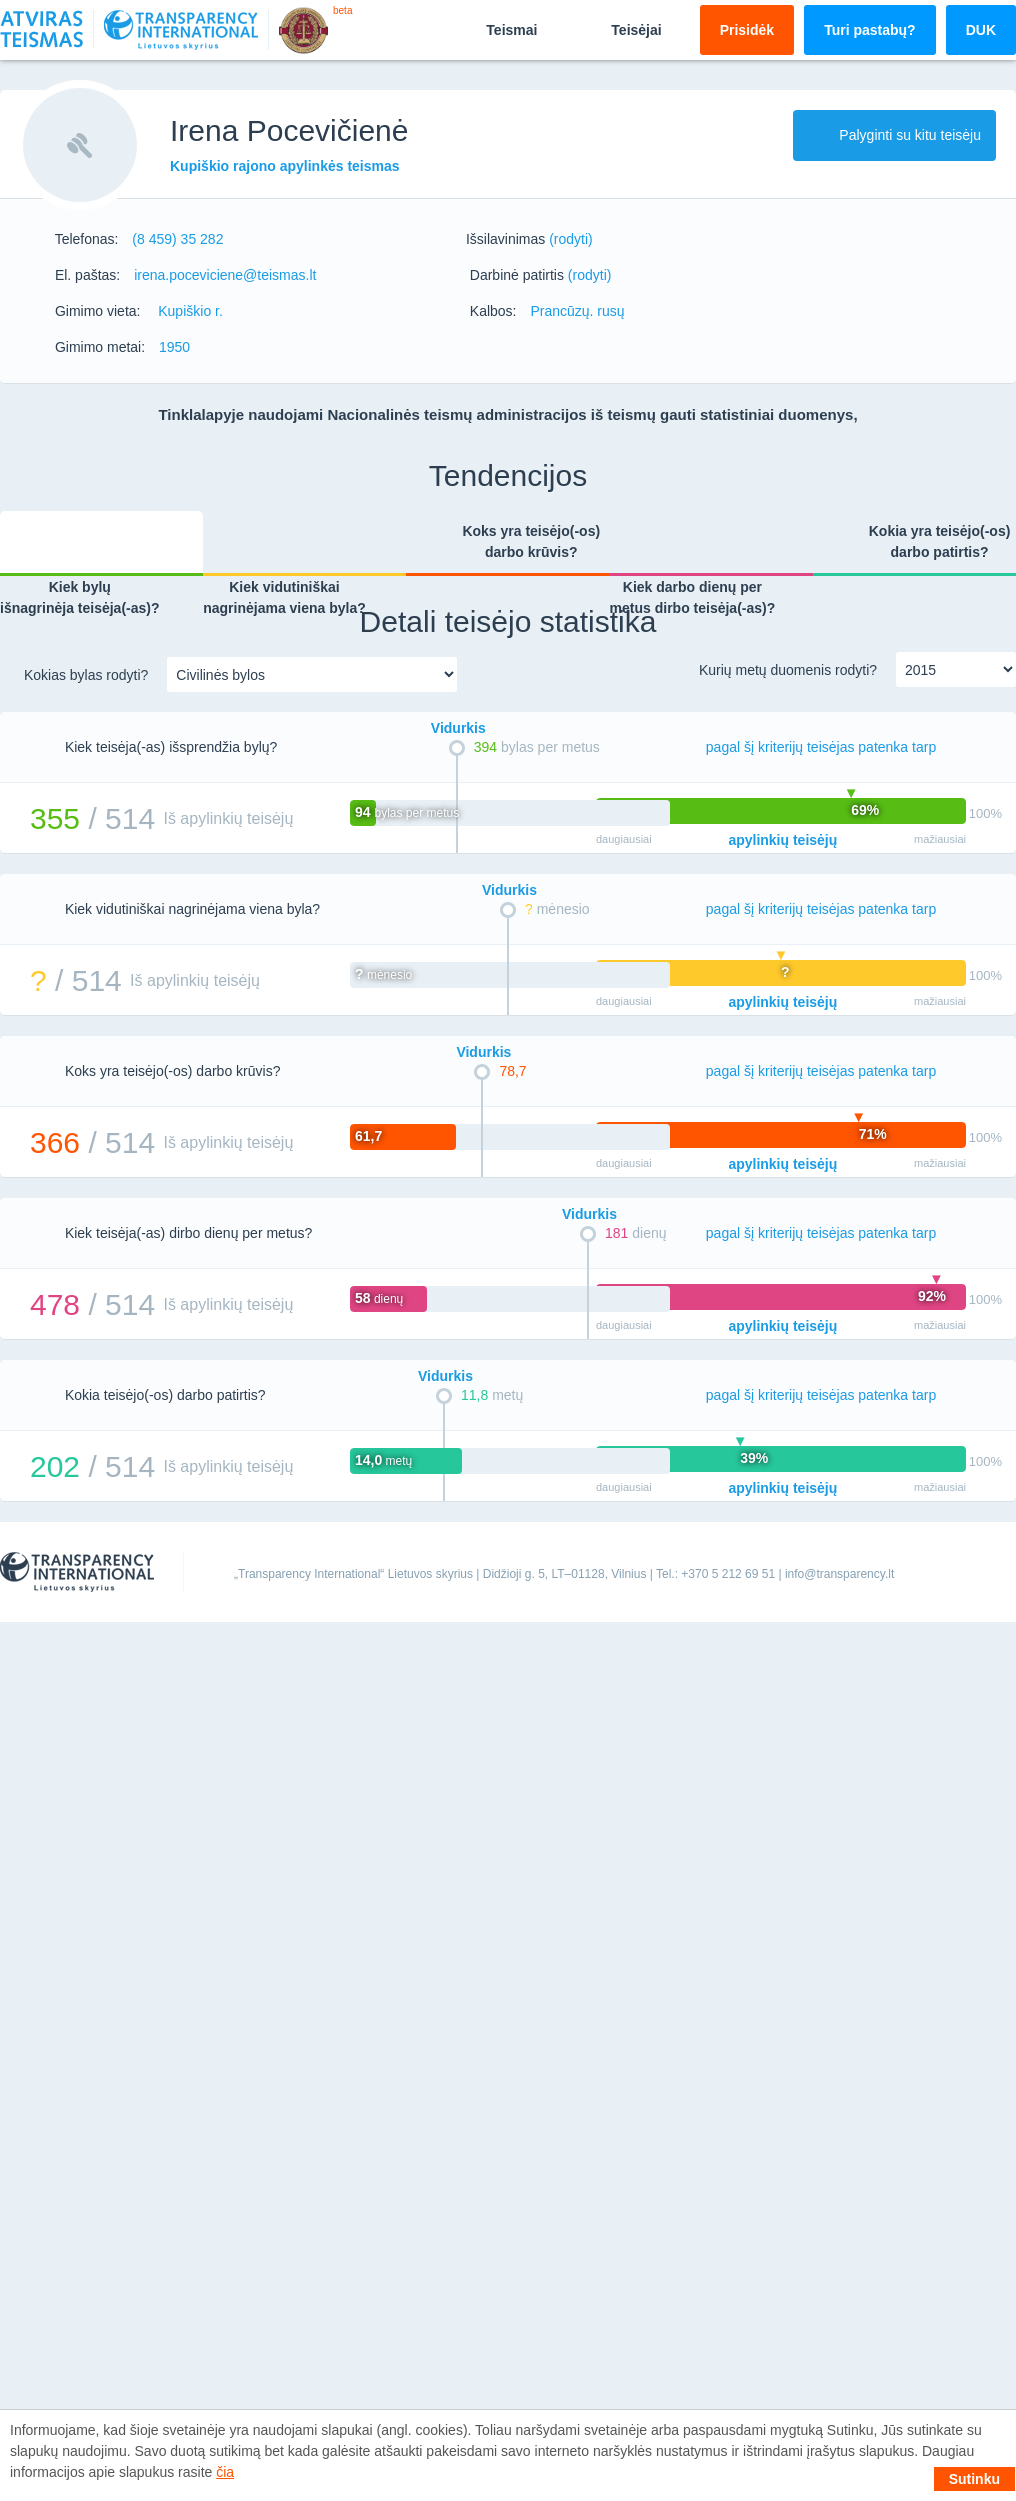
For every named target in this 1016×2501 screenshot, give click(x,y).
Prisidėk (747, 30)
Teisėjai (619, 29)
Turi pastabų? (870, 30)
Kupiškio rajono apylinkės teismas (285, 166)
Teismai (494, 29)
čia (225, 2472)
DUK (981, 30)
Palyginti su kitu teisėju (894, 135)
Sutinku (974, 2479)
